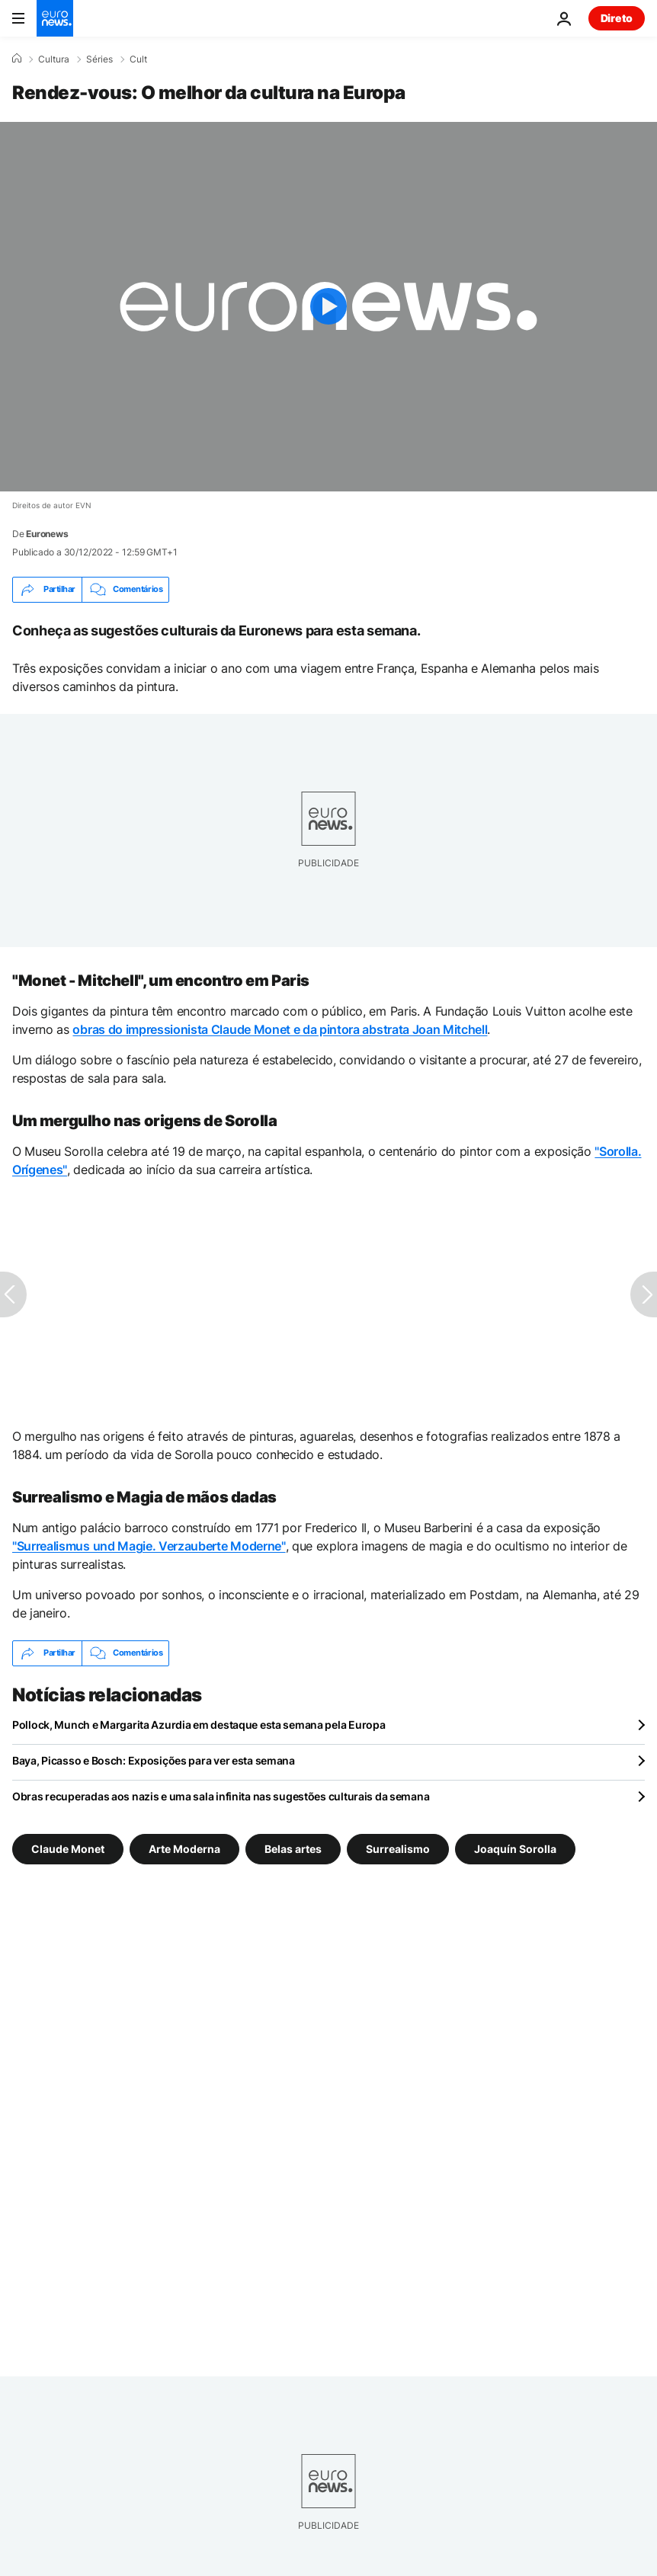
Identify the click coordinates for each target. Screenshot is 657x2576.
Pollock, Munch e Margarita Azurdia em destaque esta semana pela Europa (198, 1724)
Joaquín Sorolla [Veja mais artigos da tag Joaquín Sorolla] (515, 1848)
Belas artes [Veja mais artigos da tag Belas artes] (293, 1848)
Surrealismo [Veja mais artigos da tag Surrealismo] (398, 1848)
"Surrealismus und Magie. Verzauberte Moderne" (149, 1546)
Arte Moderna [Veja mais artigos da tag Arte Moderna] (184, 1848)
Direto (617, 17)
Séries (99, 59)
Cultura (53, 59)
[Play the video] (328, 306)
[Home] (16, 58)
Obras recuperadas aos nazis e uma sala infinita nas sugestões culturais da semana (220, 1796)
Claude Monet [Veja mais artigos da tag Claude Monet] (67, 1848)
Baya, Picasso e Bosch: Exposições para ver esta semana (153, 1760)
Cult (138, 59)
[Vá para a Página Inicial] (55, 18)
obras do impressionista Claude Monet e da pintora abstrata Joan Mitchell (279, 1029)
